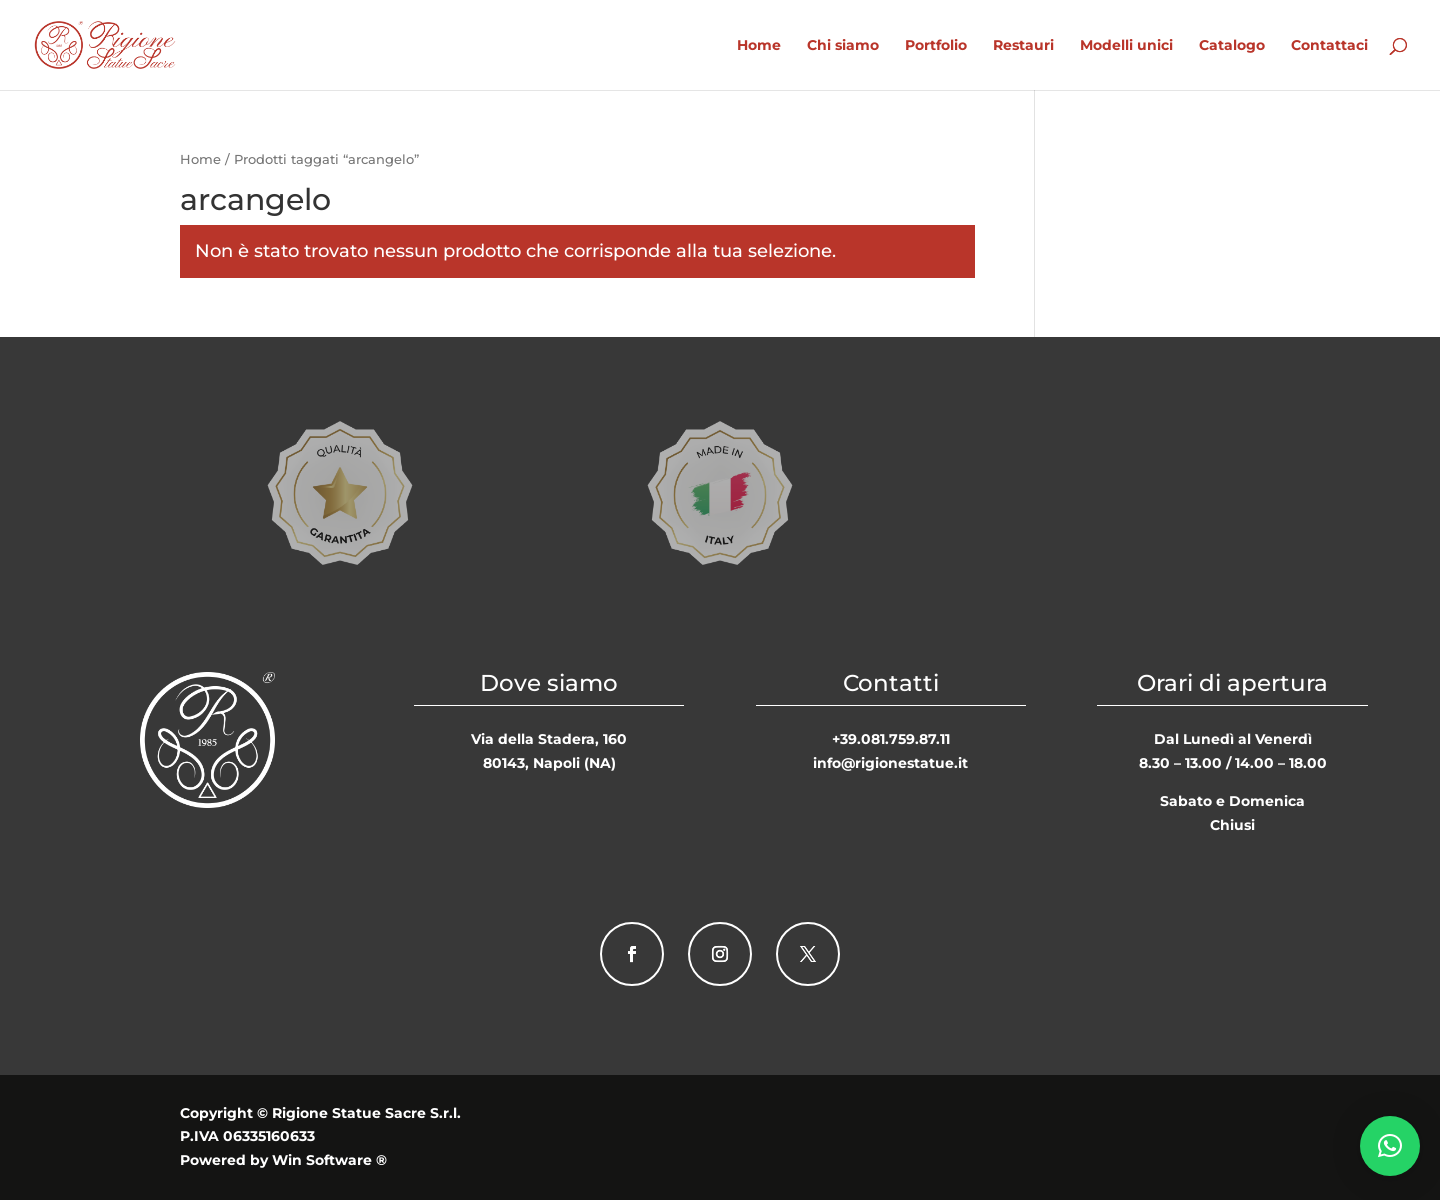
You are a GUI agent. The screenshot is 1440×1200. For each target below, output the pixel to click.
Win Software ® (329, 1160)
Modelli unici (1126, 46)
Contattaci (1329, 46)
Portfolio (936, 46)
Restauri (1023, 46)
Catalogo (1232, 46)
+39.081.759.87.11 (891, 739)
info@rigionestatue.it (890, 763)
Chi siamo (843, 46)
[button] (1390, 1146)
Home (759, 46)
